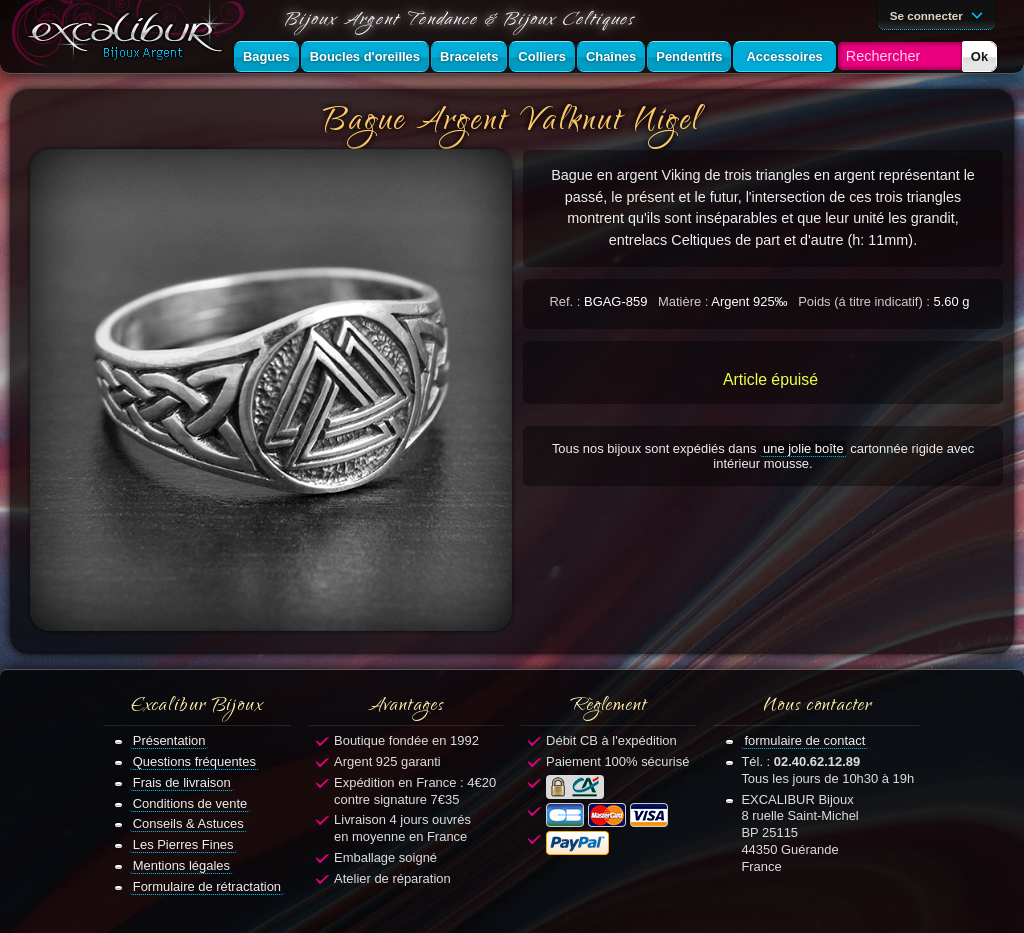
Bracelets (469, 56)
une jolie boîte (803, 448)
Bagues (266, 56)
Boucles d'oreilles (365, 56)
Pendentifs (689, 56)
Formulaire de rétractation (207, 886)
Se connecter (940, 14)
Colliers (542, 56)
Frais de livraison (182, 782)
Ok (979, 56)
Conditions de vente (190, 803)
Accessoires (784, 56)
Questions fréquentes (194, 761)
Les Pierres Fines (183, 844)
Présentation (169, 740)
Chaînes (611, 56)
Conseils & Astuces (188, 823)
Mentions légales (181, 865)
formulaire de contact (804, 740)
